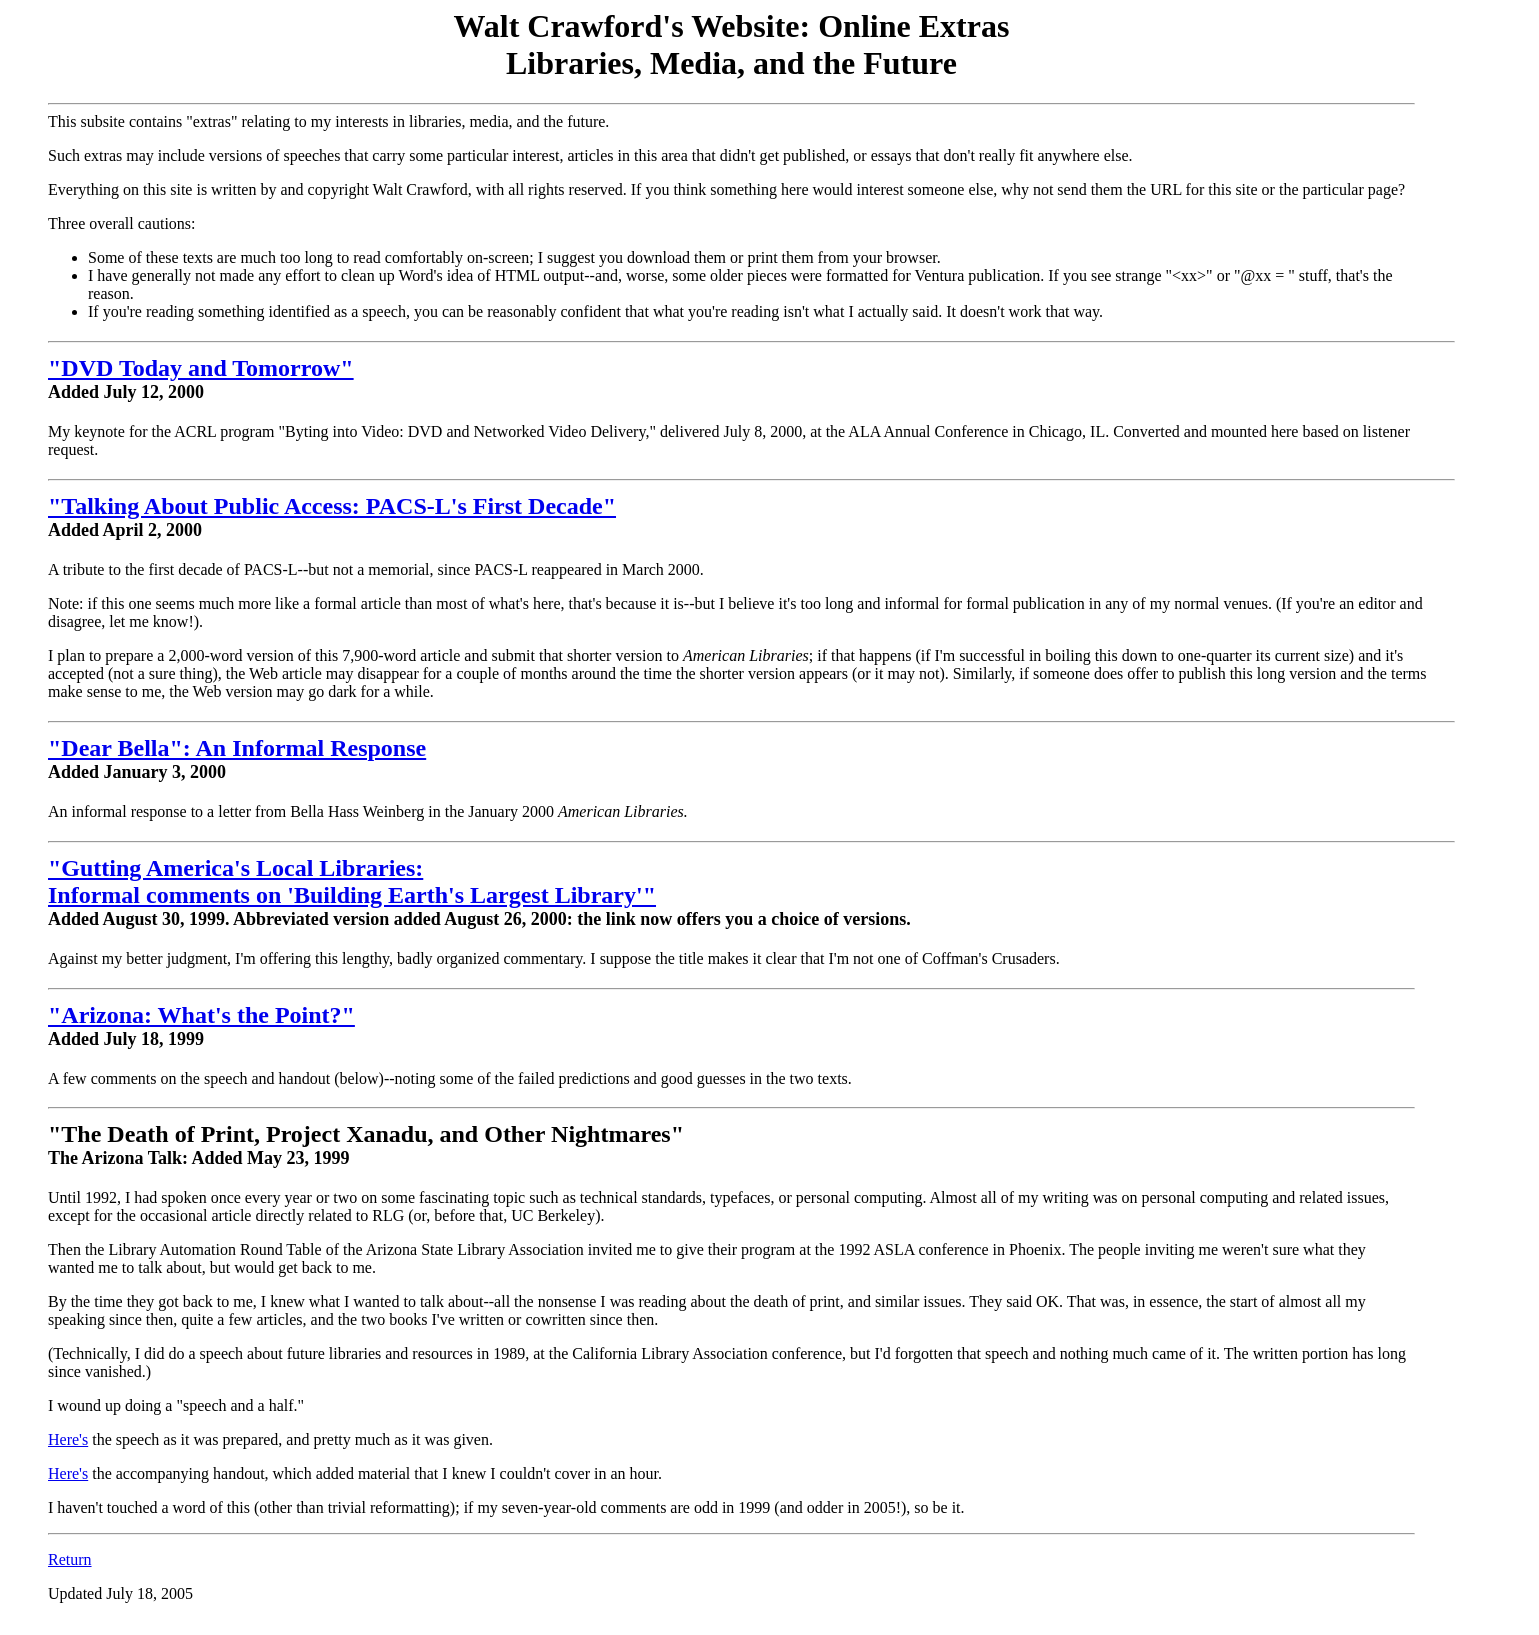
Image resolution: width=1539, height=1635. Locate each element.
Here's (68, 1439)
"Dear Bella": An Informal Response (237, 748)
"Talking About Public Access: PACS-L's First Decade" (332, 506)
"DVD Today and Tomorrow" (201, 368)
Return (70, 1559)
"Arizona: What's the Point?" (201, 1015)
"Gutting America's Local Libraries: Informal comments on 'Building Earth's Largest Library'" (352, 881)
